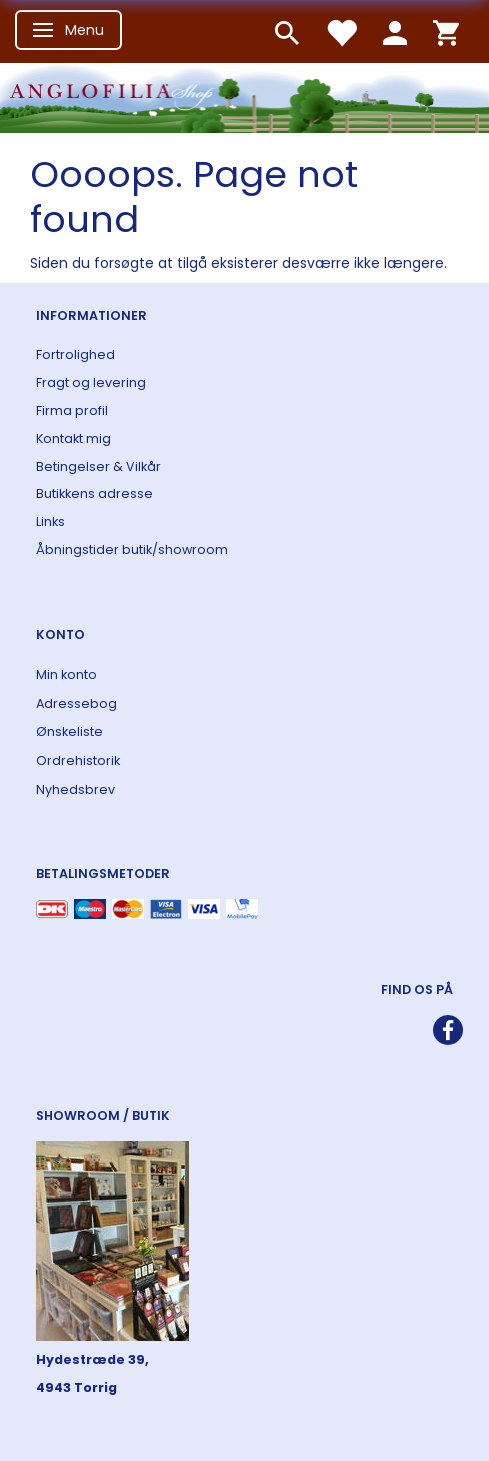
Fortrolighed (75, 354)
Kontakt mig (73, 438)
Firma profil (72, 410)
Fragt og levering (91, 382)
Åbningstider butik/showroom (132, 549)
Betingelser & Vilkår (98, 466)
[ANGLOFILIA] (244, 95)
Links (50, 521)
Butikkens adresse (94, 493)
